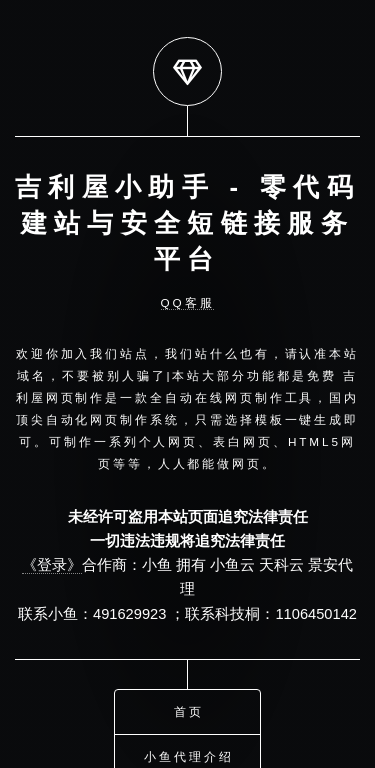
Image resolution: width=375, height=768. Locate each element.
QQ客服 (188, 302)
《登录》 (52, 565)
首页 (189, 708)
